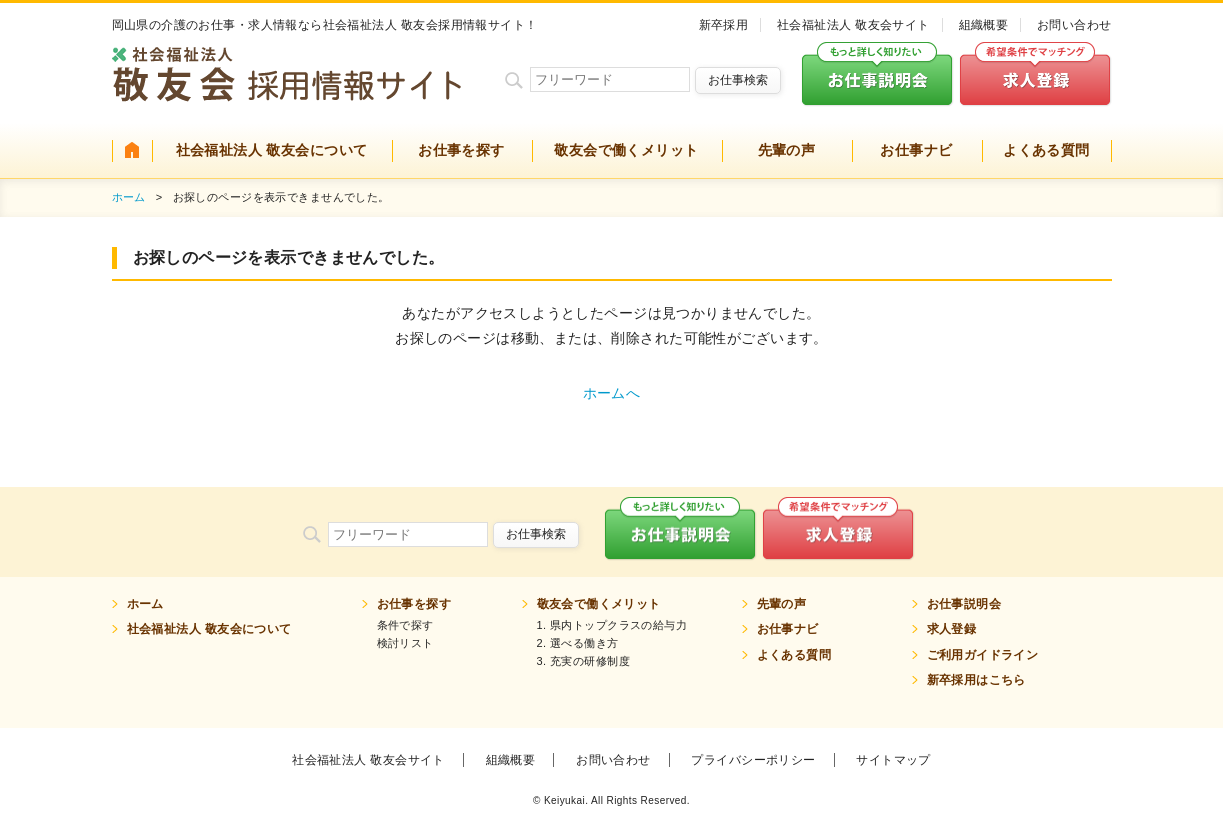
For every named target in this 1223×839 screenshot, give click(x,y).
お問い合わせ (1074, 25)
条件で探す (405, 625)
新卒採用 (724, 25)
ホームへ (612, 393)
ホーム (129, 197)
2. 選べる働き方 (578, 643)
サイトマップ (893, 760)
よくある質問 (1046, 150)
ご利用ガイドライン (983, 655)
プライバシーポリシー (753, 760)
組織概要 (984, 25)
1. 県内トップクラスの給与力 (612, 625)
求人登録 (952, 629)
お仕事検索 (738, 80)
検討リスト (405, 643)
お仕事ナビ (916, 150)
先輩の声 (787, 150)
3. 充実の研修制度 (583, 661)
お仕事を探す (461, 150)
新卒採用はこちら (976, 680)
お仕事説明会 (964, 604)
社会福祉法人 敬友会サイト (853, 25)
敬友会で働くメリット (626, 150)
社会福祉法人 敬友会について (272, 150)
